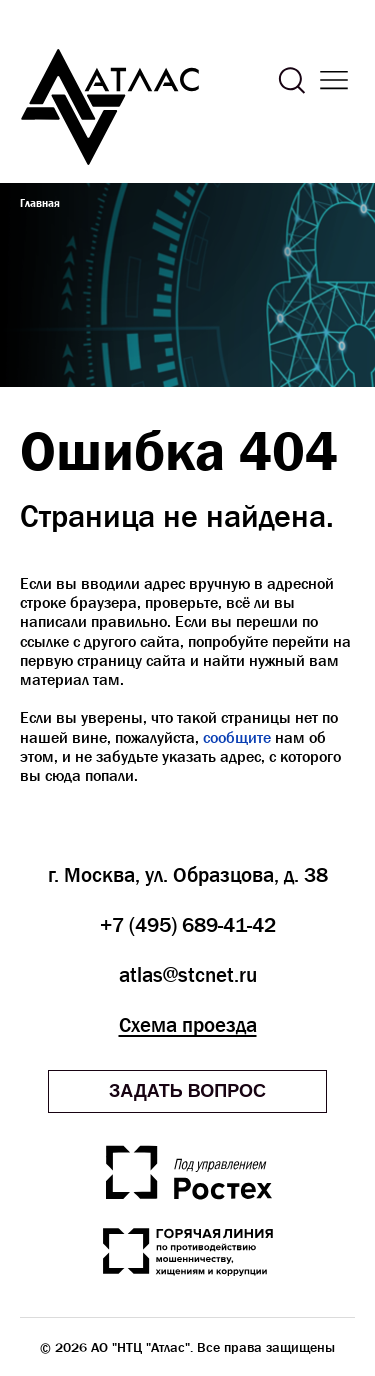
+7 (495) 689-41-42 (188, 925)
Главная (40, 202)
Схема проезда (188, 1025)
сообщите (237, 737)
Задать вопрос (187, 1091)
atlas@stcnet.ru (188, 975)
